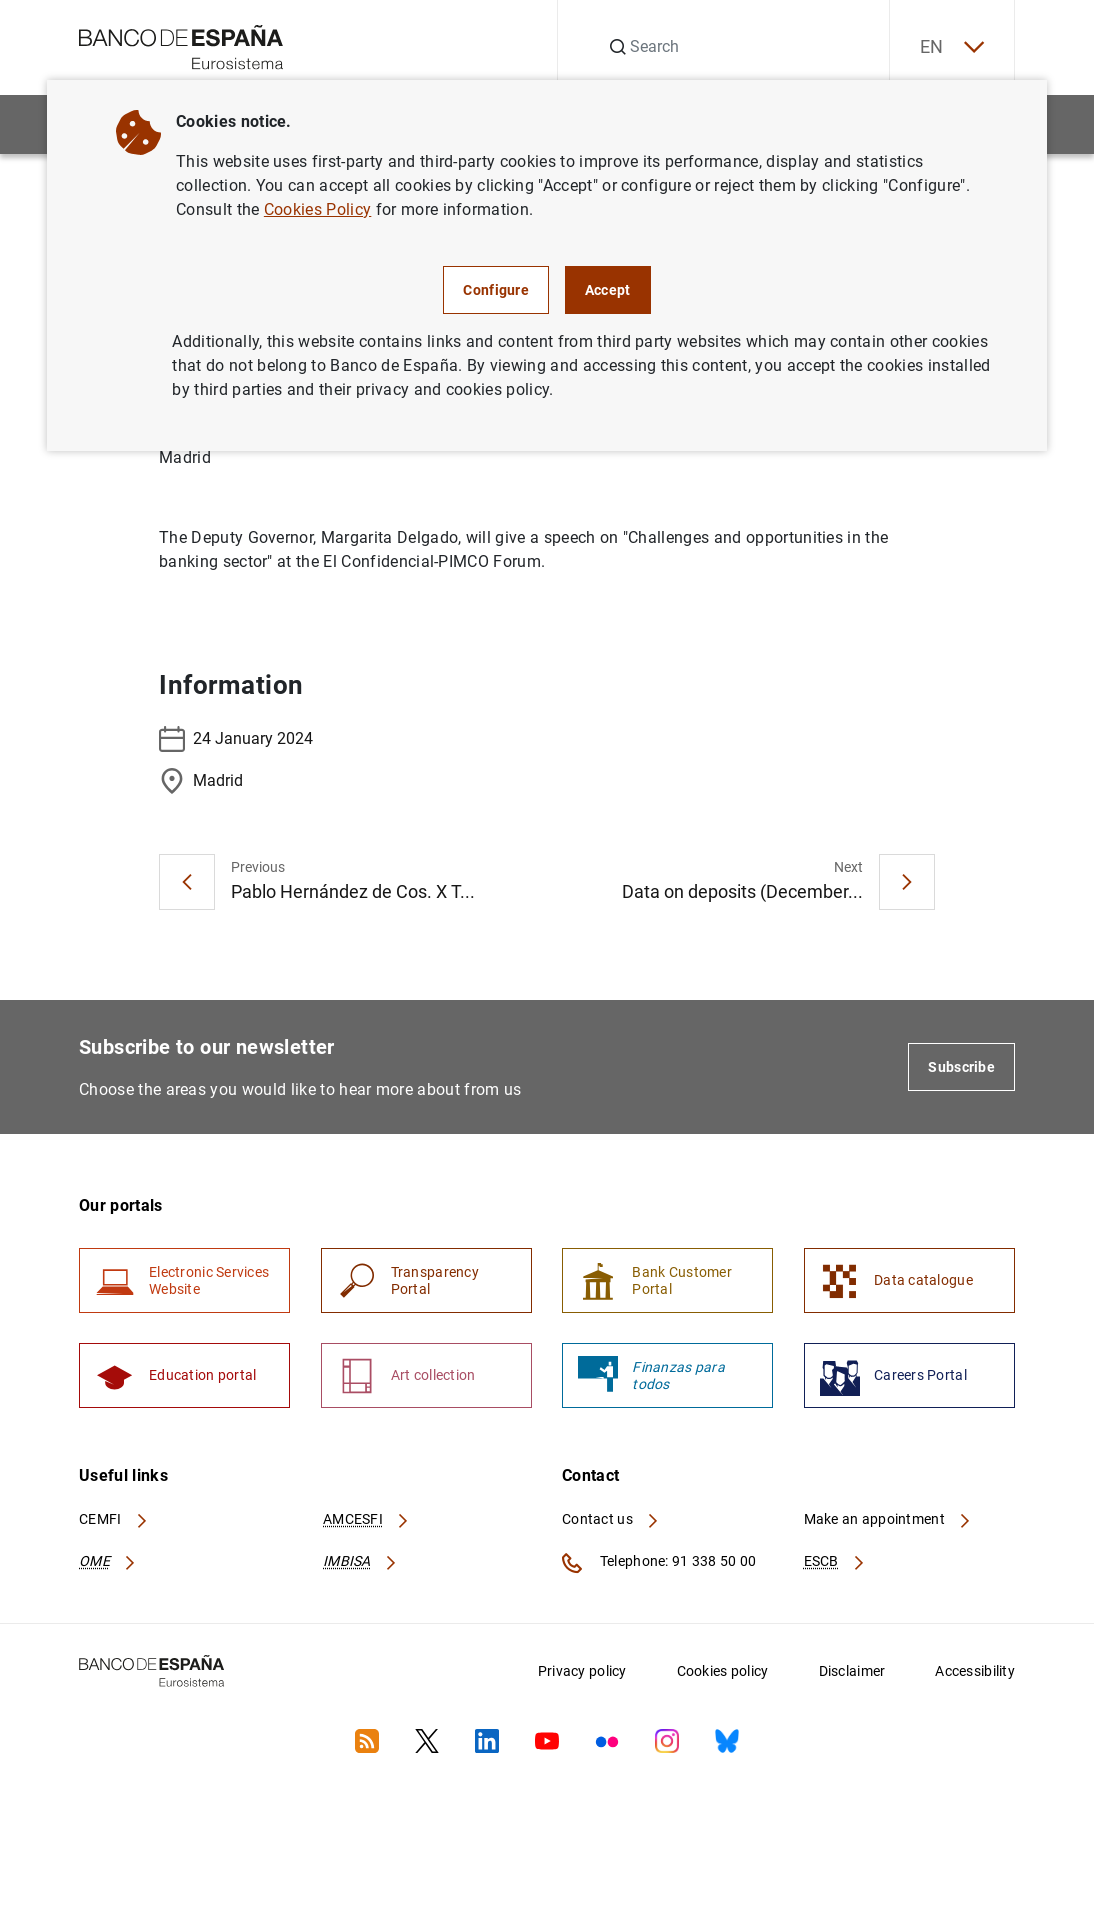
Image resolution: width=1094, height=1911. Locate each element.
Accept (608, 290)
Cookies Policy (317, 209)
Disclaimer (852, 1671)
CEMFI (114, 1519)
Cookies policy (723, 1671)
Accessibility (975, 1671)
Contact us (611, 1519)
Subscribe (961, 1067)
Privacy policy (582, 1671)
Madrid (201, 781)
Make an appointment (888, 1519)
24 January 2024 (236, 739)
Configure (496, 290)
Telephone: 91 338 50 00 (659, 1563)
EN (952, 47)
